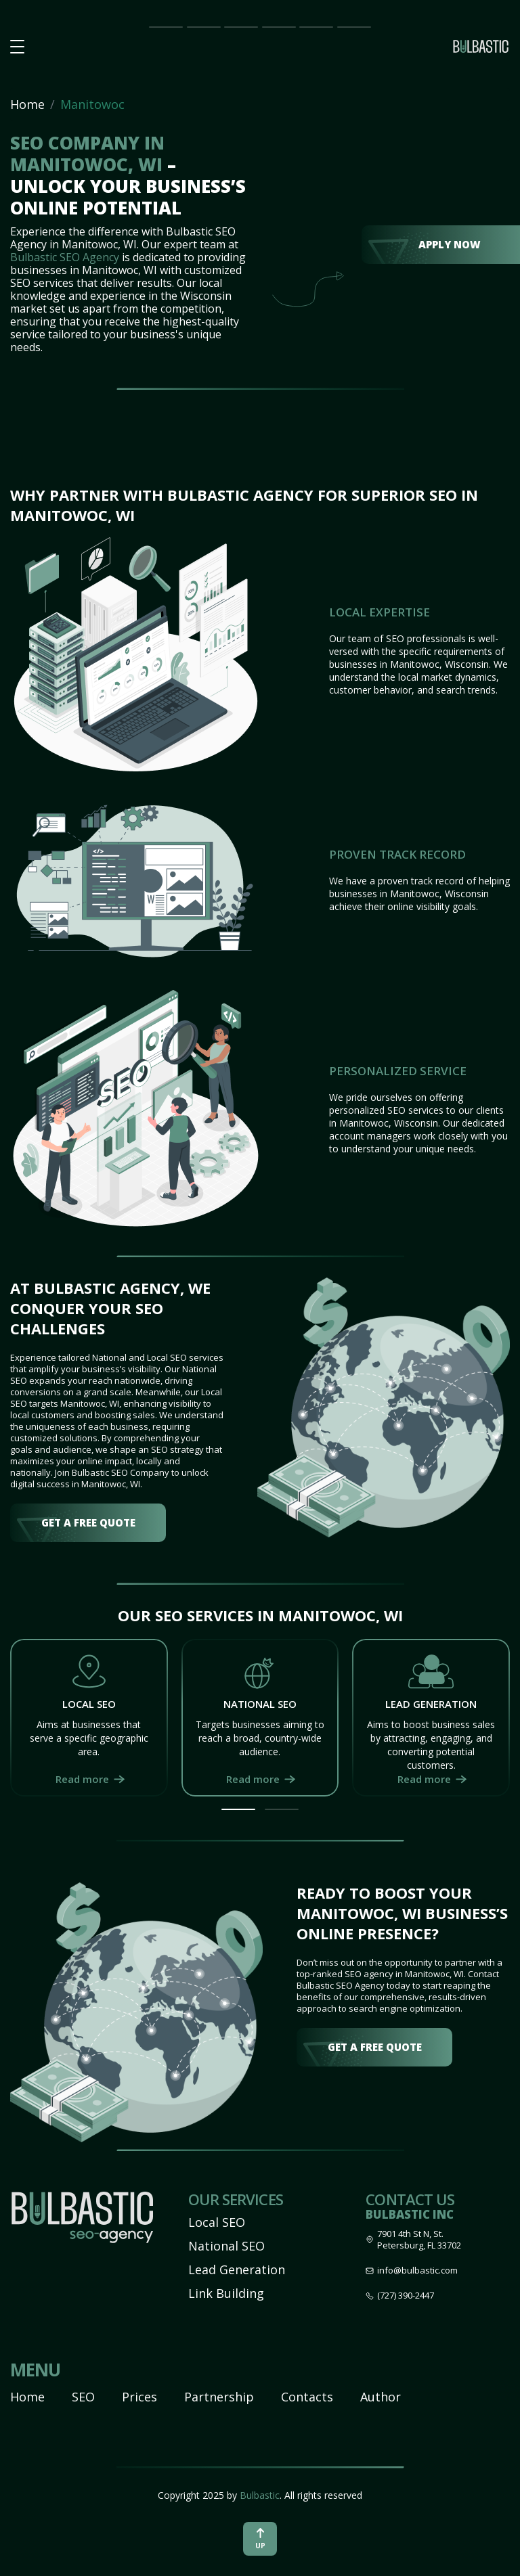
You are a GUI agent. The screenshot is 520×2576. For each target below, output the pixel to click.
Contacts (307, 2397)
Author (380, 2397)
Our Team (312, 27)
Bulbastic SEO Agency (64, 257)
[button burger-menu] (17, 47)
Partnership (279, 26)
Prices (237, 26)
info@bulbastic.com (417, 2270)
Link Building (226, 2293)
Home (27, 104)
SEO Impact (202, 27)
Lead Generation (236, 2269)
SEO (83, 2397)
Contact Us (354, 27)
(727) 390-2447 (405, 2295)
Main (160, 26)
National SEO (226, 2246)
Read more (82, 1779)
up (260, 2539)
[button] (238, 1809)
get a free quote (88, 1522)
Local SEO (216, 2222)
